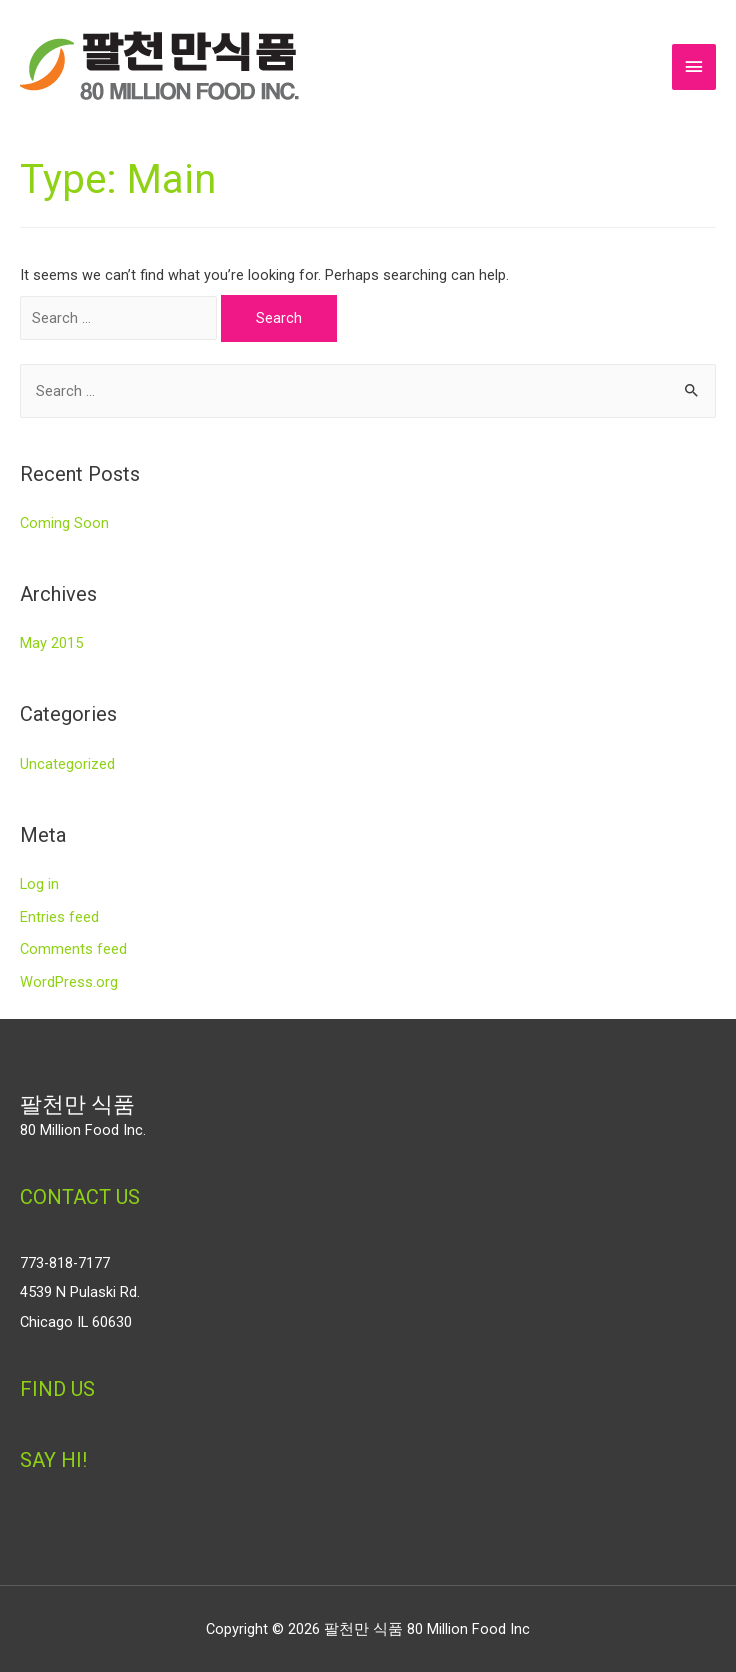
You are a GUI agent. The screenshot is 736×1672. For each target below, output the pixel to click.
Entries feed (59, 917)
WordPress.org (69, 982)
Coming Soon (64, 523)
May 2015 (51, 643)
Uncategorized (67, 764)
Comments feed (73, 949)
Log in (39, 884)
